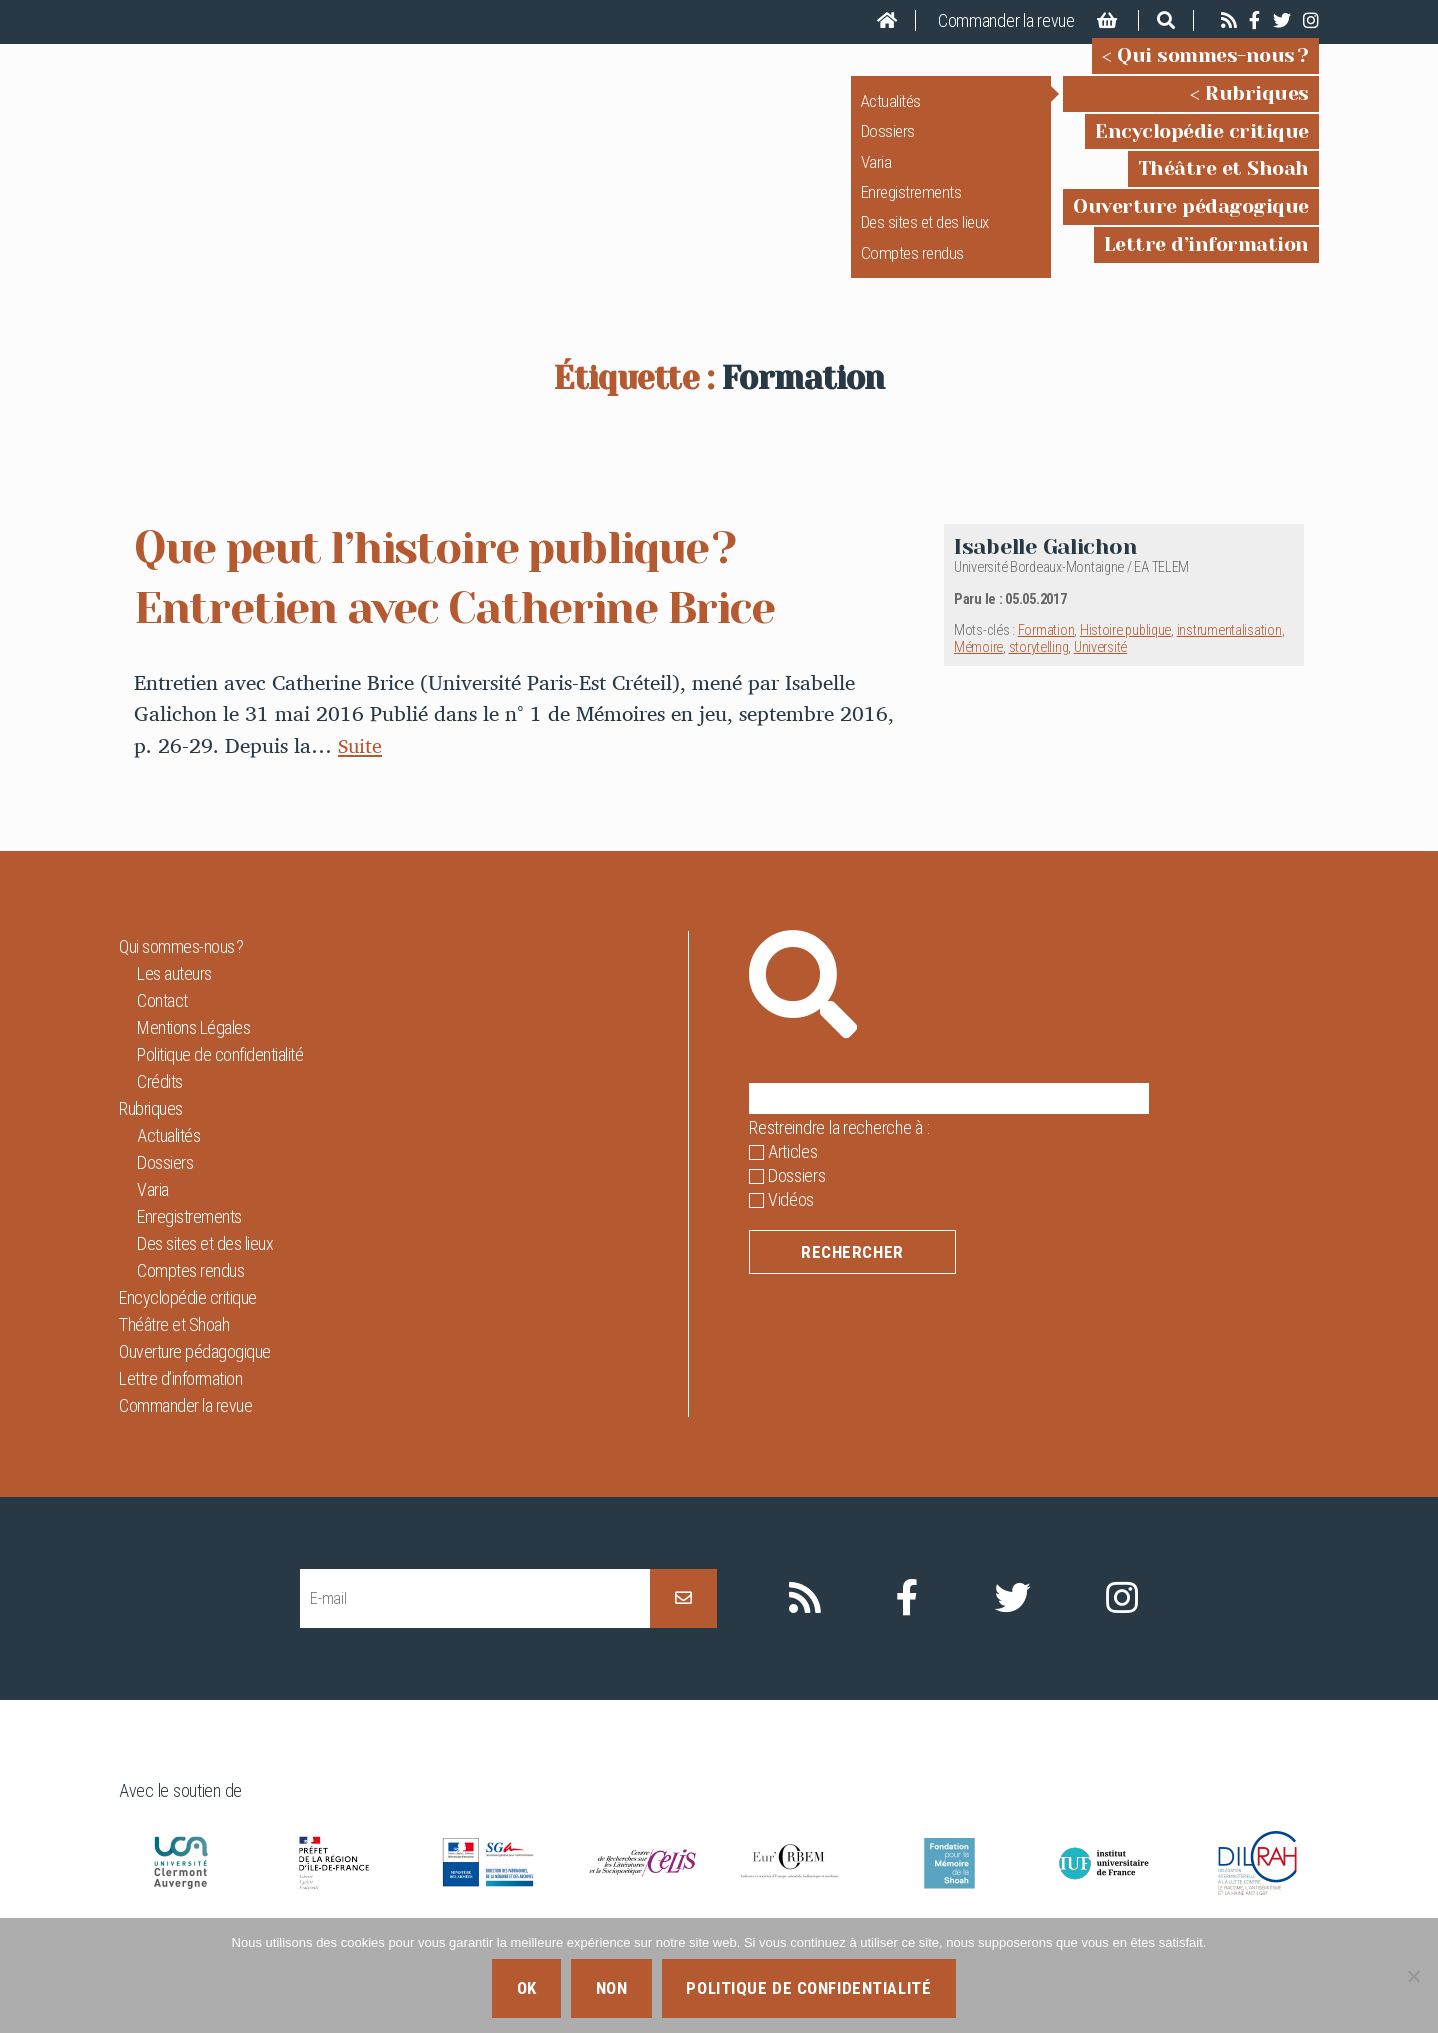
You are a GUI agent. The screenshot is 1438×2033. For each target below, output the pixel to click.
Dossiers (888, 145)
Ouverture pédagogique (1191, 220)
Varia (876, 175)
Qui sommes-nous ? (1213, 69)
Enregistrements (911, 206)
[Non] (1413, 1976)
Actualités (891, 115)
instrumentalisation (1229, 658)
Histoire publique (1125, 658)
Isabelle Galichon (1045, 574)
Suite (361, 773)
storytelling (1039, 675)
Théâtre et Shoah (1223, 182)
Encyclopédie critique (1202, 144)
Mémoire (978, 675)
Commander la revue (1006, 20)
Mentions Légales (193, 1055)
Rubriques (1257, 107)
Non (612, 1988)
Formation (1046, 658)
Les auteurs (174, 1001)
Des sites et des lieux (925, 236)
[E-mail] (475, 1626)
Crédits (160, 1109)
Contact (162, 1028)
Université (1100, 675)
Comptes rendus (912, 267)
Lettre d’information (1206, 258)
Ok (527, 1988)
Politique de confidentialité (220, 1082)
